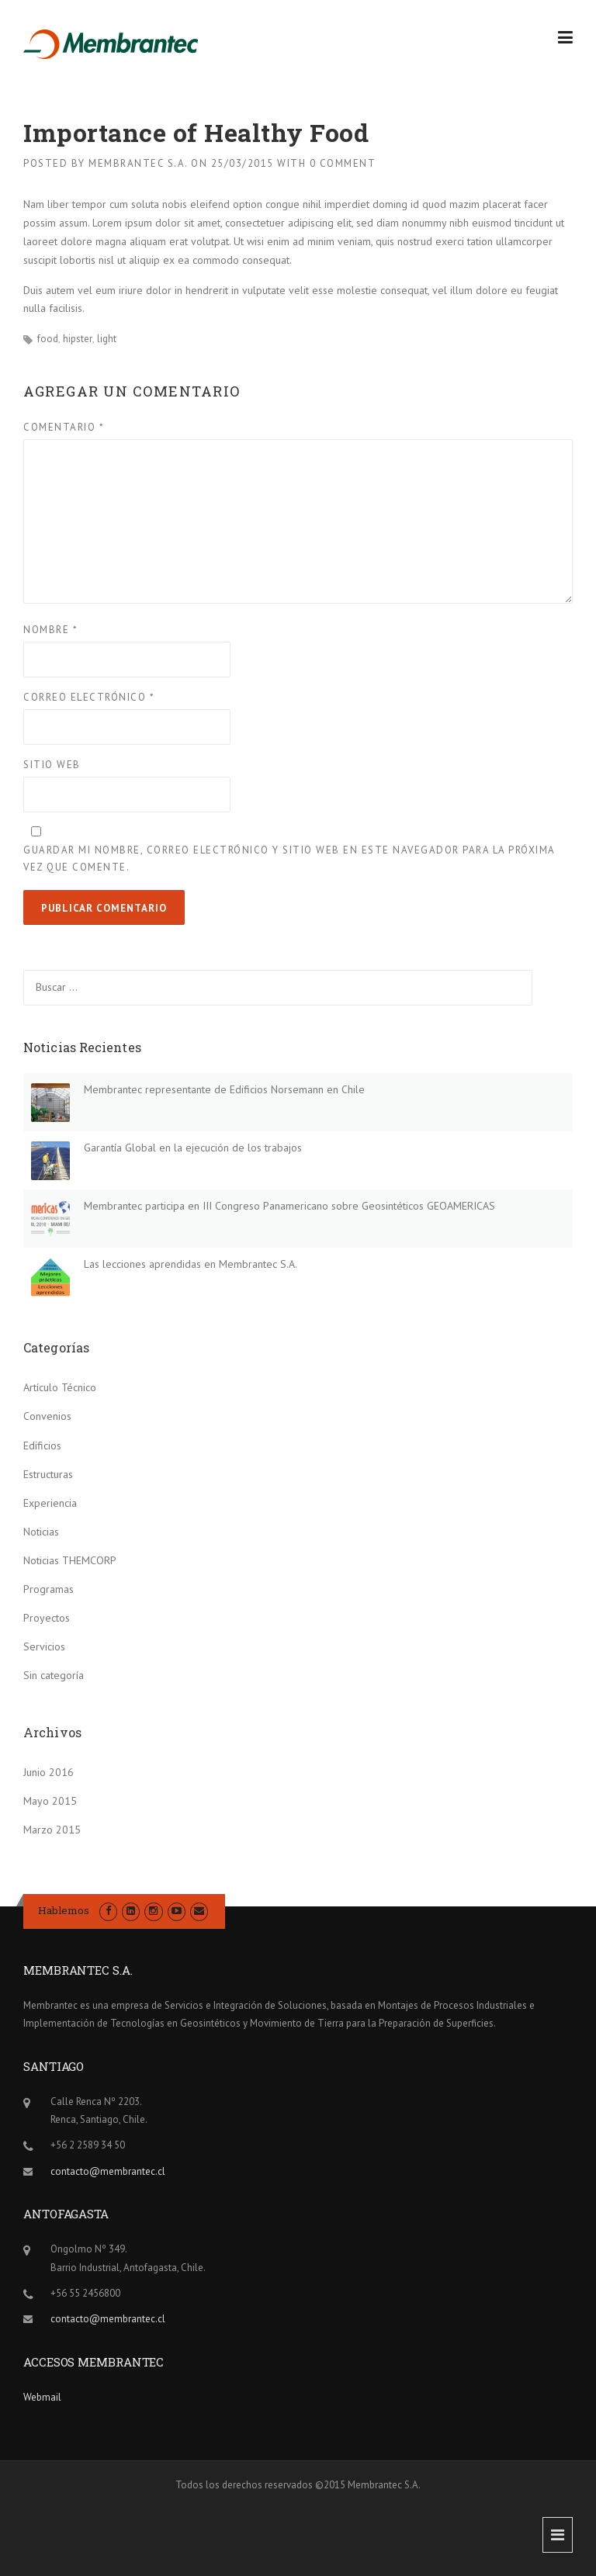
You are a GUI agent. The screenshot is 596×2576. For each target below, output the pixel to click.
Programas (48, 1589)
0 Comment (343, 163)
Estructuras (48, 1474)
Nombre (50, 629)
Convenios (47, 1416)
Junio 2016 (48, 1772)
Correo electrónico (88, 697)
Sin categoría (53, 1675)
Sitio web (52, 764)
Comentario (63, 427)
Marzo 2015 (52, 1830)
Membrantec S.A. (138, 163)
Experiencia (50, 1503)
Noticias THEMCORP (69, 1560)
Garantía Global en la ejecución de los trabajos (193, 1148)
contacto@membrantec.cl (107, 2171)
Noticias (41, 1532)
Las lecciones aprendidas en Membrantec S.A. (190, 1264)
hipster (77, 338)
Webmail (42, 2397)
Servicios (44, 1646)
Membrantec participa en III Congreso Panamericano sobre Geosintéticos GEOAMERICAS (289, 1206)
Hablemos (63, 1910)
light (106, 338)
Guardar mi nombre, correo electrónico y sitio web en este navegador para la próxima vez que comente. (289, 858)
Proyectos (46, 1618)
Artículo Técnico (59, 1387)
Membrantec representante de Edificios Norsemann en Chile (224, 1089)
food (47, 338)
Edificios (42, 1445)
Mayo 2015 (50, 1801)
